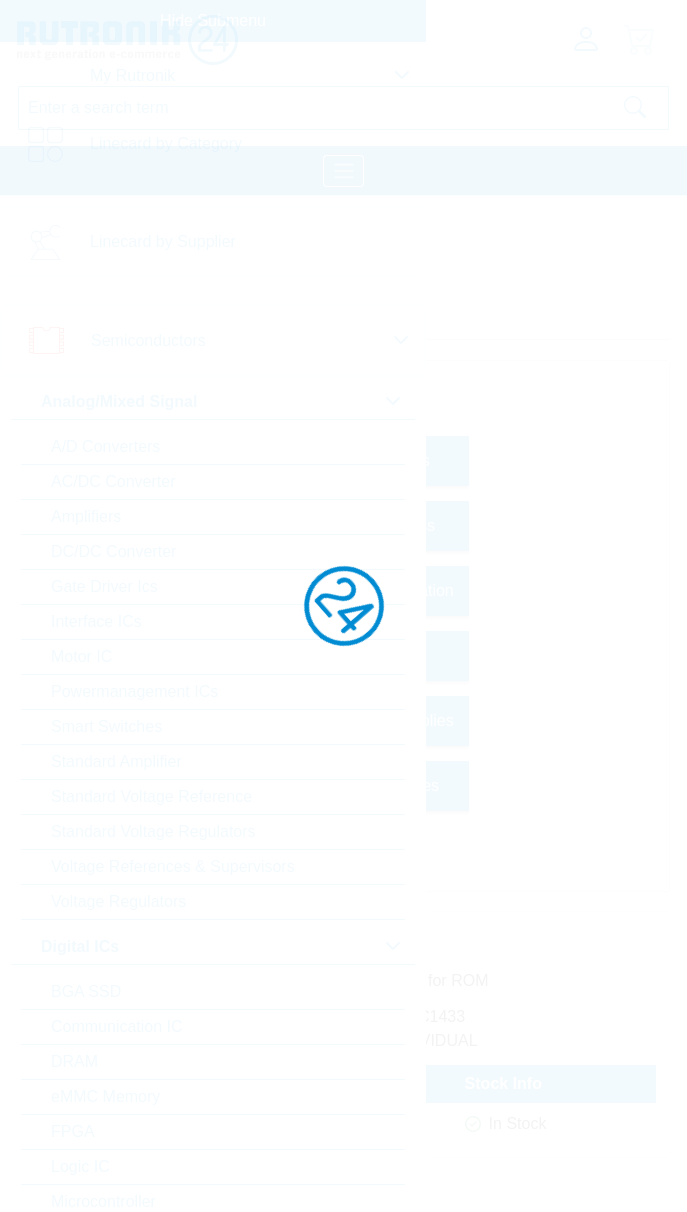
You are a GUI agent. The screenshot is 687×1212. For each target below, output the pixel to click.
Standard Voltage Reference (151, 796)
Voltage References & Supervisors (173, 866)
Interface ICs (96, 621)
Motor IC (81, 656)
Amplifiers (86, 516)
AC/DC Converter (113, 481)
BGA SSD (86, 991)
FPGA (73, 1131)
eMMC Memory (105, 1096)
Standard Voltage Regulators (153, 831)
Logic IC (80, 1166)
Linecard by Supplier (163, 241)
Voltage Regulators (118, 901)
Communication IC (117, 1026)
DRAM (74, 1061)
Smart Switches (106, 726)
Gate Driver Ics (104, 586)
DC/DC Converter (113, 551)
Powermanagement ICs (134, 691)
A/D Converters (105, 446)
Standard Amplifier (116, 761)
